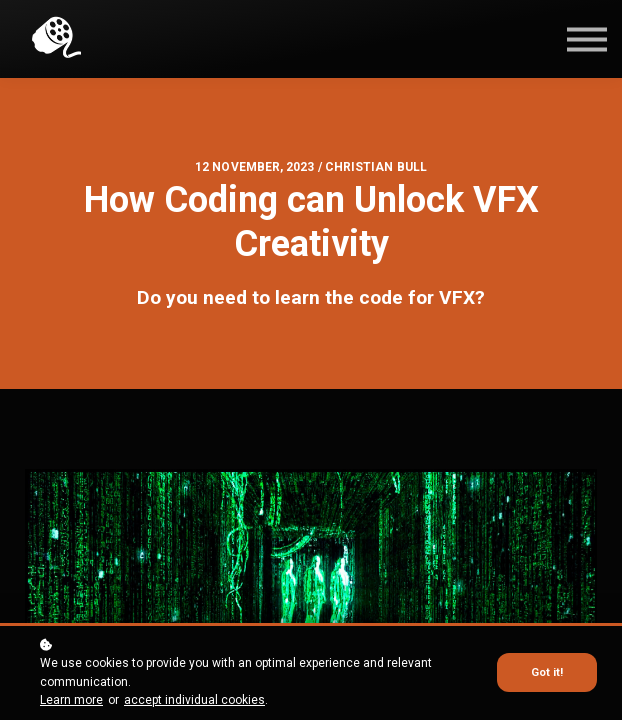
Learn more (71, 700)
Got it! (547, 672)
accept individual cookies (194, 700)
